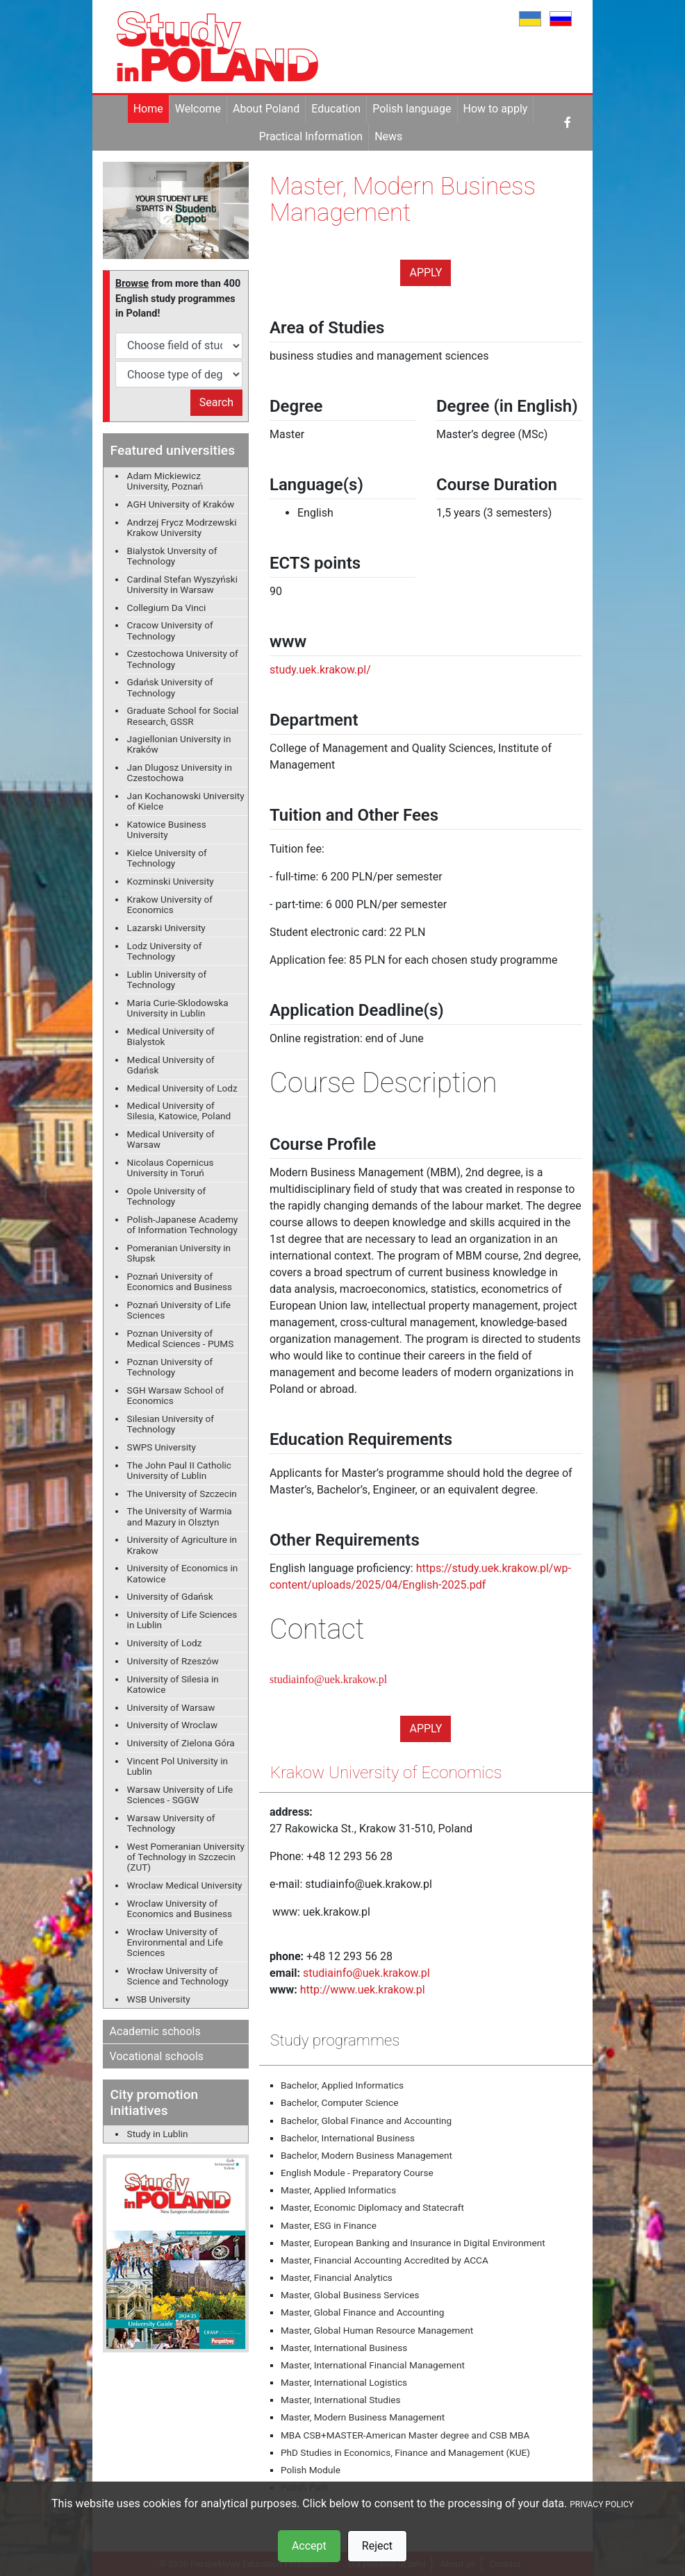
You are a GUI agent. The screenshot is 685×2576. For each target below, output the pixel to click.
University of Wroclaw (172, 1724)
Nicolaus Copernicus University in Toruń (170, 1167)
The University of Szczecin (182, 1493)
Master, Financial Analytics (337, 2277)
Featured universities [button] (172, 450)
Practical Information (311, 136)
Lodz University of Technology (164, 951)
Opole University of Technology (166, 1196)
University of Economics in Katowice (182, 1573)
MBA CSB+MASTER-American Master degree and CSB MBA (405, 2435)
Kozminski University (170, 881)
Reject (377, 2545)
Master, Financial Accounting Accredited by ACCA (384, 2260)
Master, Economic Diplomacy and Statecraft (372, 2207)
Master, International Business (344, 2347)
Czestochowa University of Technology (182, 658)
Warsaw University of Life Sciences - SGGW (180, 1794)
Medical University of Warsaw (171, 1139)
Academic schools (155, 2031)
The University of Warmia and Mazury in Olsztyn (179, 1516)
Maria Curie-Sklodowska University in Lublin (178, 1008)
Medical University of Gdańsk (171, 1065)
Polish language (411, 108)
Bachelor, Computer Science (339, 2102)
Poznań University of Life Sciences (179, 1310)
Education (336, 108)
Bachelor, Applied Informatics (342, 2085)
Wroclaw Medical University (184, 1885)
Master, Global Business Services (350, 2294)
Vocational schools (157, 2056)
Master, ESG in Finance (329, 2225)
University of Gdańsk (170, 1596)
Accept (309, 2545)
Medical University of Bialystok (171, 1036)
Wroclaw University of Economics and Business (179, 1908)
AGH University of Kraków (181, 504)
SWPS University (161, 1447)
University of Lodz (164, 1642)
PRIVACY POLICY (602, 2504)
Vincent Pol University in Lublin (177, 1766)
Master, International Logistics (344, 2382)
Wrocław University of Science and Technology (178, 1976)
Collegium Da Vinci (166, 607)
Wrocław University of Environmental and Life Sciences (175, 1942)
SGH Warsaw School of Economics (175, 1395)
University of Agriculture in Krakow (182, 1544)
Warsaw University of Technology (171, 1823)
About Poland (266, 108)
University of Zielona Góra (181, 1742)
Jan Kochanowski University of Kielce (186, 801)
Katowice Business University (166, 829)
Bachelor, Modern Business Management (366, 2155)
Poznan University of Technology (170, 1367)
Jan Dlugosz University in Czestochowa (179, 772)
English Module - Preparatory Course (357, 2172)
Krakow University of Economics (170, 904)
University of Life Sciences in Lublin (182, 1619)
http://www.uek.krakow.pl (362, 1989)
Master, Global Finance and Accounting (362, 2312)
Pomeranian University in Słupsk (179, 1253)
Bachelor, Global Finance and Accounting (366, 2120)
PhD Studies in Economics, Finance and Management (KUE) (405, 2452)
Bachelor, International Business (348, 2137)
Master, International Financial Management (373, 2364)
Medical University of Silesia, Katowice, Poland (179, 1110)
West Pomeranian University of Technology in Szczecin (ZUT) (186, 1857)
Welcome (198, 108)
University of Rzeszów (173, 1660)
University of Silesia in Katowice (173, 1684)
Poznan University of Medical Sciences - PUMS (180, 1338)
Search (216, 402)
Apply (425, 272)
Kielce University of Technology (167, 858)
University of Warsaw (171, 1707)
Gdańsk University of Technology (170, 687)
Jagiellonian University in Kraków (179, 744)
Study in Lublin (157, 2133)
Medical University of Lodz (182, 1088)
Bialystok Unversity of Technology (172, 556)
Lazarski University (166, 927)
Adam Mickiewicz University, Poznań (165, 481)
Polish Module (310, 2469)
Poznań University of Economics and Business (179, 1281)
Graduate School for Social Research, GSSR (183, 715)
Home (148, 108)
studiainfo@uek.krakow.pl (328, 1679)
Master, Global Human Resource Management (377, 2330)
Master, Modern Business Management (363, 2417)
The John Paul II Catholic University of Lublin (179, 1470)
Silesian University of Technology (170, 1424)
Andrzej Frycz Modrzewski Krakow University (182, 527)
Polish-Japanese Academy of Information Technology (182, 1224)
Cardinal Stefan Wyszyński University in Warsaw (182, 584)
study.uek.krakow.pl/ (320, 669)
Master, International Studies (340, 2399)
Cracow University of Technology (170, 630)
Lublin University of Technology (167, 979)
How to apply (495, 108)
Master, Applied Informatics (338, 2190)
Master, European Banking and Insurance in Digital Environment (413, 2242)
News (388, 136)
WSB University (158, 1999)
